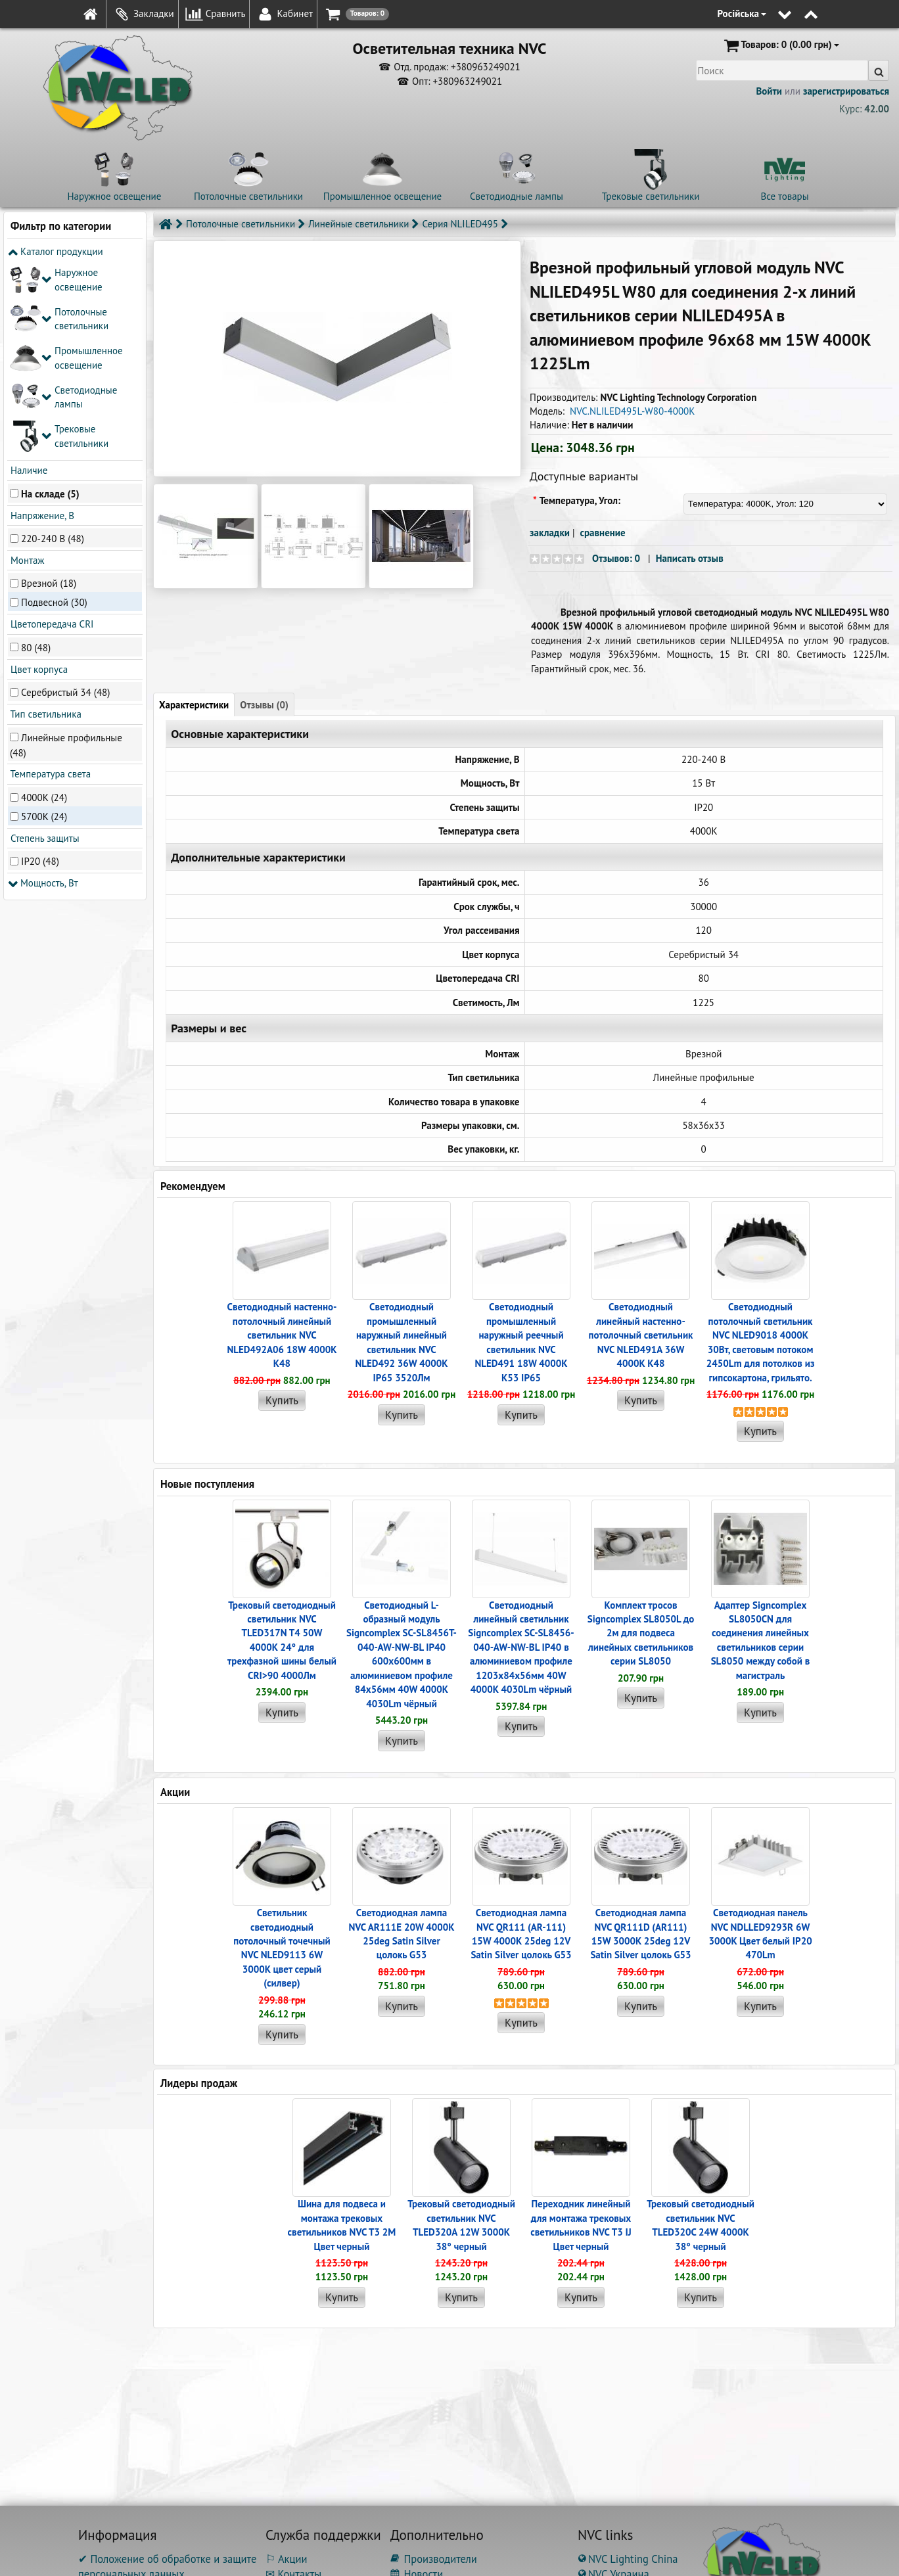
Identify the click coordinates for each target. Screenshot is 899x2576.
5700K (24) (44, 620)
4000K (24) (44, 601)
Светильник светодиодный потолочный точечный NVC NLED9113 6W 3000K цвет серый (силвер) (282, 1947)
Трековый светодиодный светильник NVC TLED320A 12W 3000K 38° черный (461, 2224)
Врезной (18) (48, 388)
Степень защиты (44, 643)
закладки (550, 532)
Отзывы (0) (264, 705)
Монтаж (26, 365)
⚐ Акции (286, 2559)
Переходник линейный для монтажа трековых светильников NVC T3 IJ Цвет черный (580, 2224)
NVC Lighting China (628, 2559)
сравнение (603, 532)
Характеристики (194, 705)
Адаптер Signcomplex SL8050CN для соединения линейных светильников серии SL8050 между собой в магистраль (760, 1640)
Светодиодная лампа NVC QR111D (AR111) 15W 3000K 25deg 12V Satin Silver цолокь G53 (640, 1933)
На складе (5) (50, 298)
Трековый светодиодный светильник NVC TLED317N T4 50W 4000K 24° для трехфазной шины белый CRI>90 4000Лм (281, 1640)
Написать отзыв (690, 558)
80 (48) (36, 452)
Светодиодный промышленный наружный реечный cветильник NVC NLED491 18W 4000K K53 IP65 (520, 1341)
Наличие (27, 275)
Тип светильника (44, 519)
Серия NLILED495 (459, 224)
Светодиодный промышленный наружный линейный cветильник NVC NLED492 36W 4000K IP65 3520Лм (401, 1341)
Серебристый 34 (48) (65, 496)
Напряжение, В (41, 319)
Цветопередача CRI (50, 429)
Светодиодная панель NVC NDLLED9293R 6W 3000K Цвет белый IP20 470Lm (760, 1933)
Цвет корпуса (38, 474)
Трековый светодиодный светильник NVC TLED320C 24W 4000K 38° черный (700, 2224)
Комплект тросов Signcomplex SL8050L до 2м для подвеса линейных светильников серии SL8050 (641, 1633)
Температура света (49, 578)
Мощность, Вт (43, 687)
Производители (433, 2559)
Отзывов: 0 (616, 558)
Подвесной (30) (54, 407)
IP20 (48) (40, 666)
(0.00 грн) (780, 45)
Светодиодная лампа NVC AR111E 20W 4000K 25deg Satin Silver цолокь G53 (401, 1933)
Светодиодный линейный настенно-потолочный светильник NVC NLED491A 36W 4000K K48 (641, 1334)
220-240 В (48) (52, 342)
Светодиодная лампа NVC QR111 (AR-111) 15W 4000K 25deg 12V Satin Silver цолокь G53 (521, 1933)
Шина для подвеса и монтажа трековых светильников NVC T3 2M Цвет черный (342, 2224)
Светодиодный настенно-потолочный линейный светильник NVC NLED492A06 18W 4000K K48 (281, 1334)
